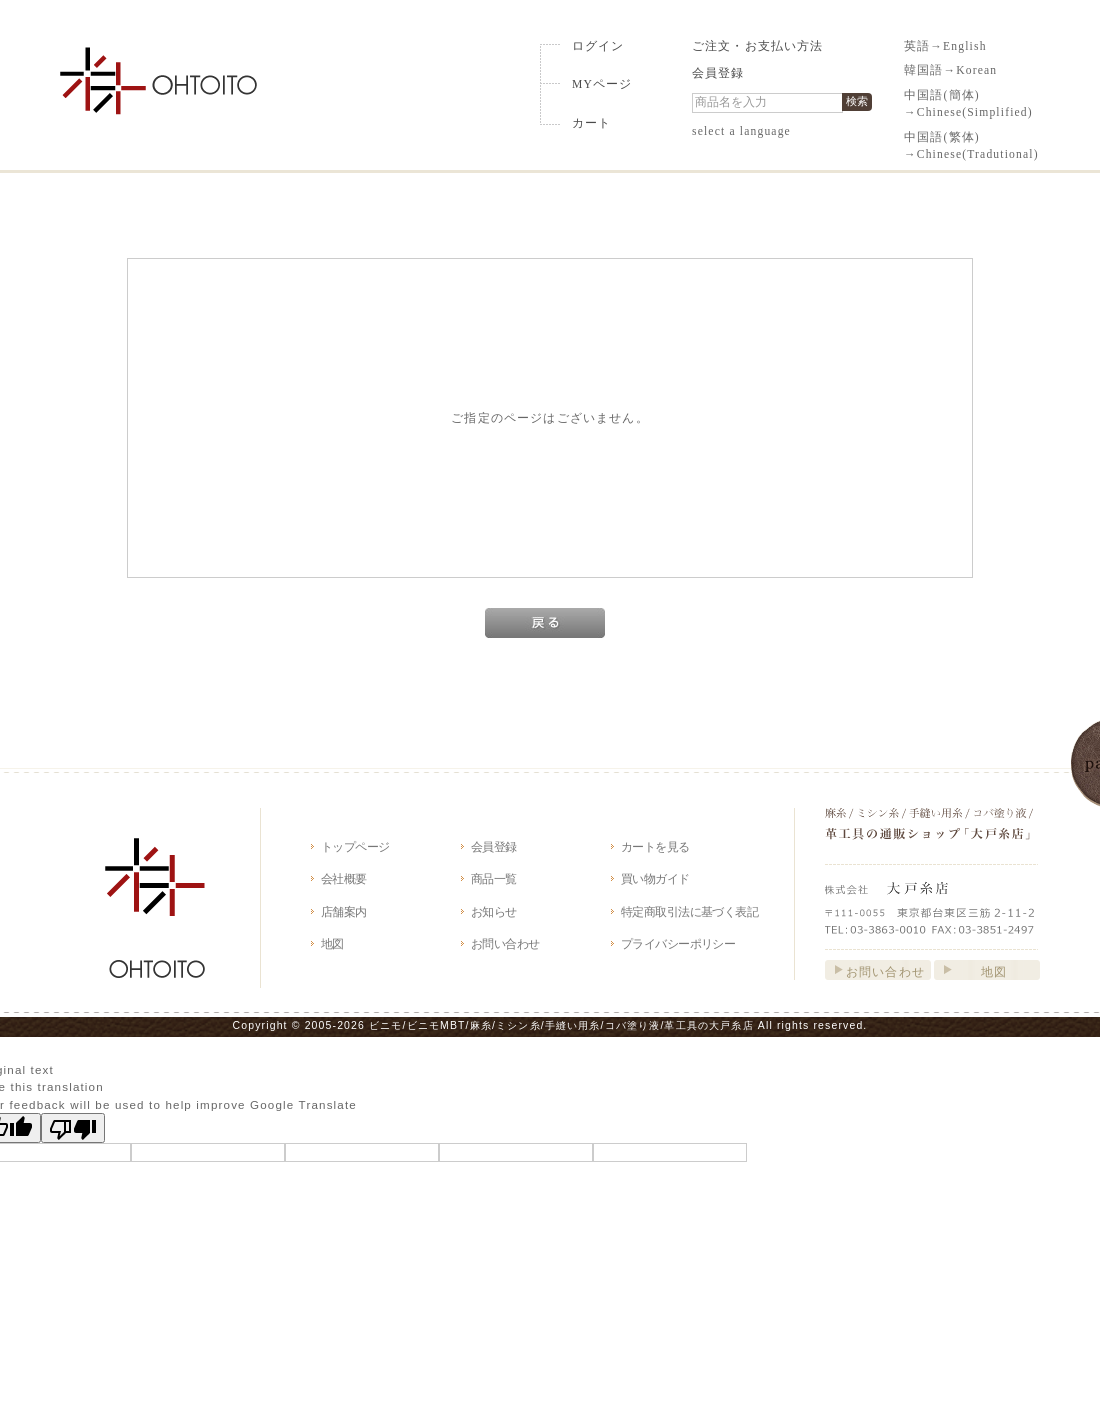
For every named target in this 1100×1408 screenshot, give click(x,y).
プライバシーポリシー (678, 943)
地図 (332, 943)
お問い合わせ (505, 943)
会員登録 (718, 73)
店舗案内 (344, 911)
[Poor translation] (73, 1128)
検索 (857, 101)
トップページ (355, 846)
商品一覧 (494, 878)
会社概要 (344, 878)
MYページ (602, 84)
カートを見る (655, 846)
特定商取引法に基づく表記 (689, 911)
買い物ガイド (655, 878)
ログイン (598, 46)
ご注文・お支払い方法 (758, 46)
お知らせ (494, 911)
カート (591, 123)
